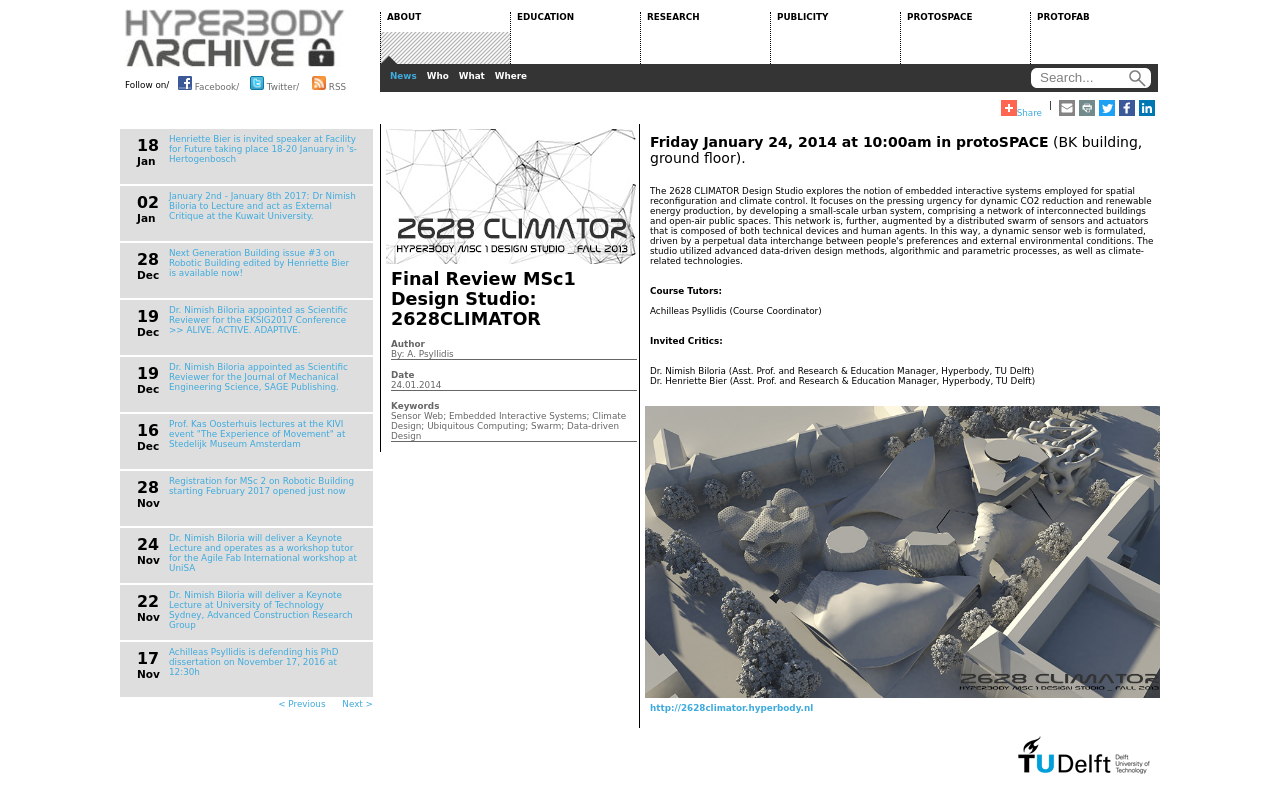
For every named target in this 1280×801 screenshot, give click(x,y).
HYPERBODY (235, 38)
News (403, 76)
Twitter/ (274, 83)
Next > (357, 704)
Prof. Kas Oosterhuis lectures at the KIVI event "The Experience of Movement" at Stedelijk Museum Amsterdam (257, 434)
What (472, 76)
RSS (329, 83)
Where (511, 76)
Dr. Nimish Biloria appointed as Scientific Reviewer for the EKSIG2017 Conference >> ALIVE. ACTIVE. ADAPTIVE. (258, 320)
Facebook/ (208, 83)
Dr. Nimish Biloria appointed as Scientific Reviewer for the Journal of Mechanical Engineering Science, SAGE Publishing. (258, 377)
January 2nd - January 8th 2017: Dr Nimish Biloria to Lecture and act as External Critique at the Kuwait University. (262, 206)
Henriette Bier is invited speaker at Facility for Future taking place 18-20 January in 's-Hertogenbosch (263, 149)
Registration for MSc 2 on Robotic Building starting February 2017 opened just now (261, 486)
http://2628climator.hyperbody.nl (731, 708)
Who (438, 76)
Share (1021, 109)
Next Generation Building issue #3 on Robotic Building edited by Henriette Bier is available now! (259, 263)
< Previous (301, 704)
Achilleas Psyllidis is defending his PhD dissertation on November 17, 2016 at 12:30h (253, 662)
